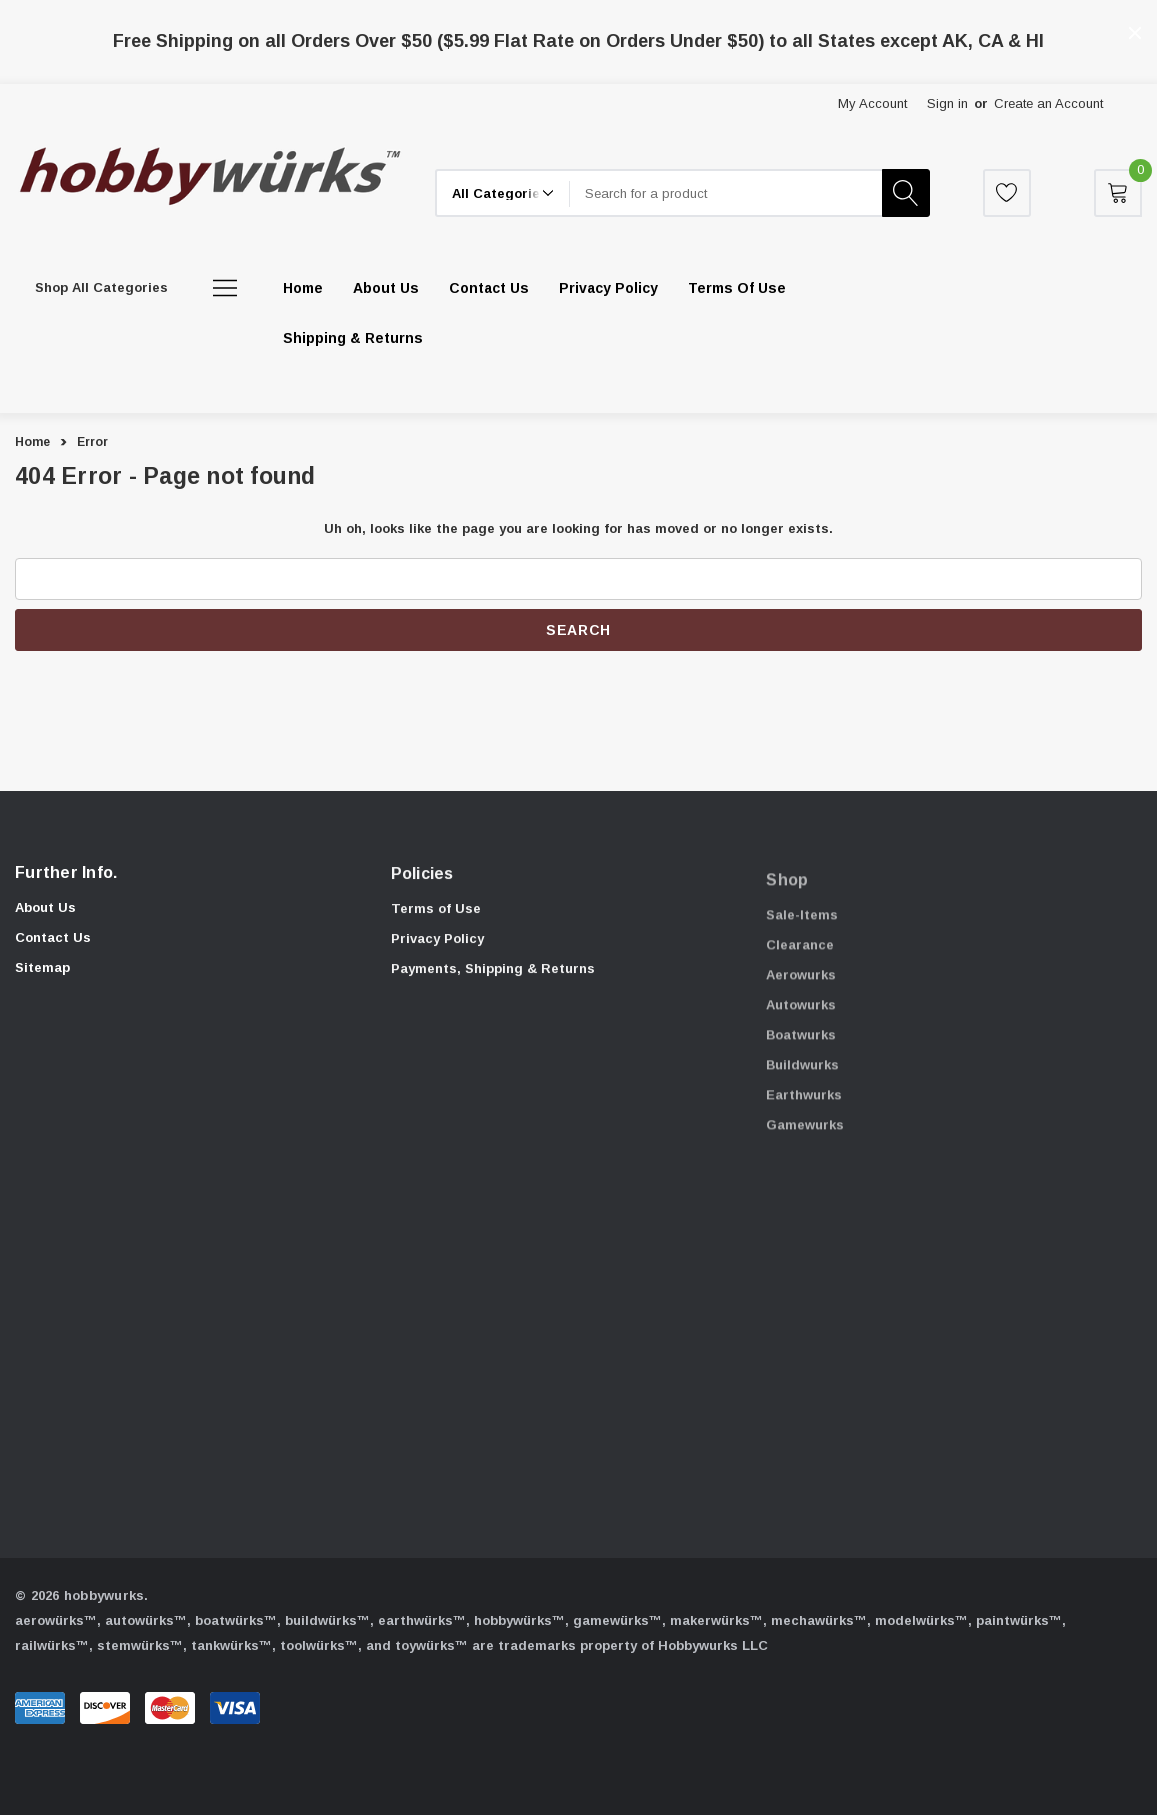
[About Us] (386, 288)
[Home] (303, 288)
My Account (872, 103)
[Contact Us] (489, 288)
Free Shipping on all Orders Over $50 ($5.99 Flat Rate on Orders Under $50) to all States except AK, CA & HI (578, 41)
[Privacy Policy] (608, 288)
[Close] (1135, 33)
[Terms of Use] (737, 288)
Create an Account (1048, 103)
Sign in (947, 103)
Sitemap (42, 978)
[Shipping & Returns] (353, 338)
